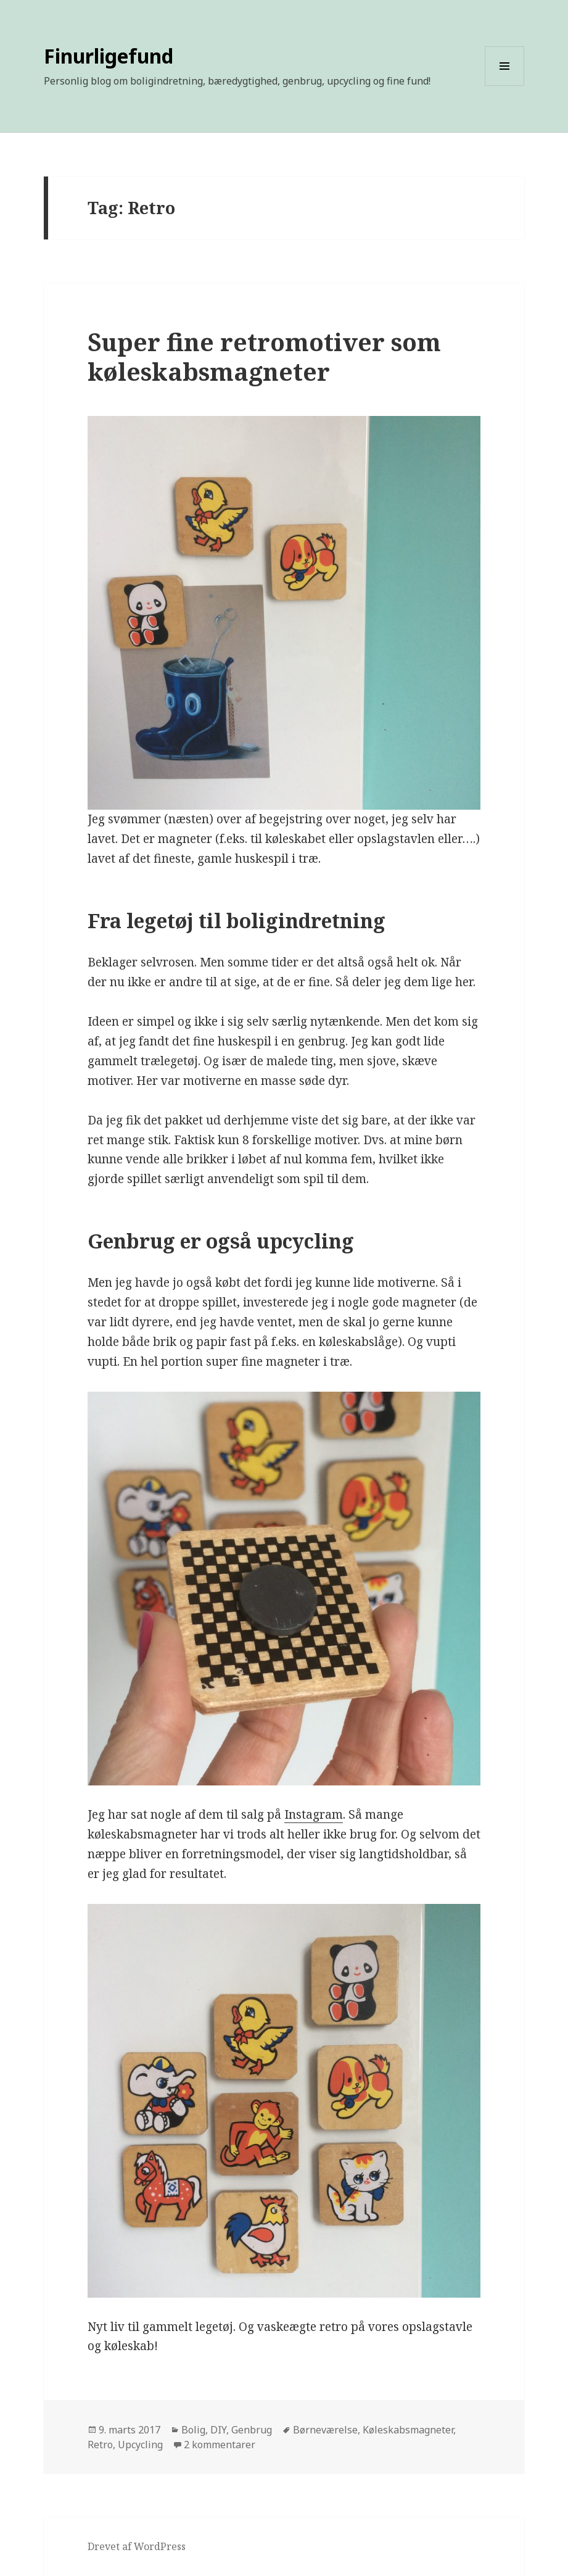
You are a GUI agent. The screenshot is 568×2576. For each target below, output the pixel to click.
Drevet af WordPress (137, 2546)
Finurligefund (108, 56)
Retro (100, 2444)
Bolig (193, 2430)
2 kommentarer (219, 2444)
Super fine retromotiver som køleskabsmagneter (264, 356)
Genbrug (251, 2430)
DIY (218, 2430)
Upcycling (140, 2444)
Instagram (313, 1814)
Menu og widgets (504, 85)
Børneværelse (325, 2430)
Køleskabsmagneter (408, 2430)
